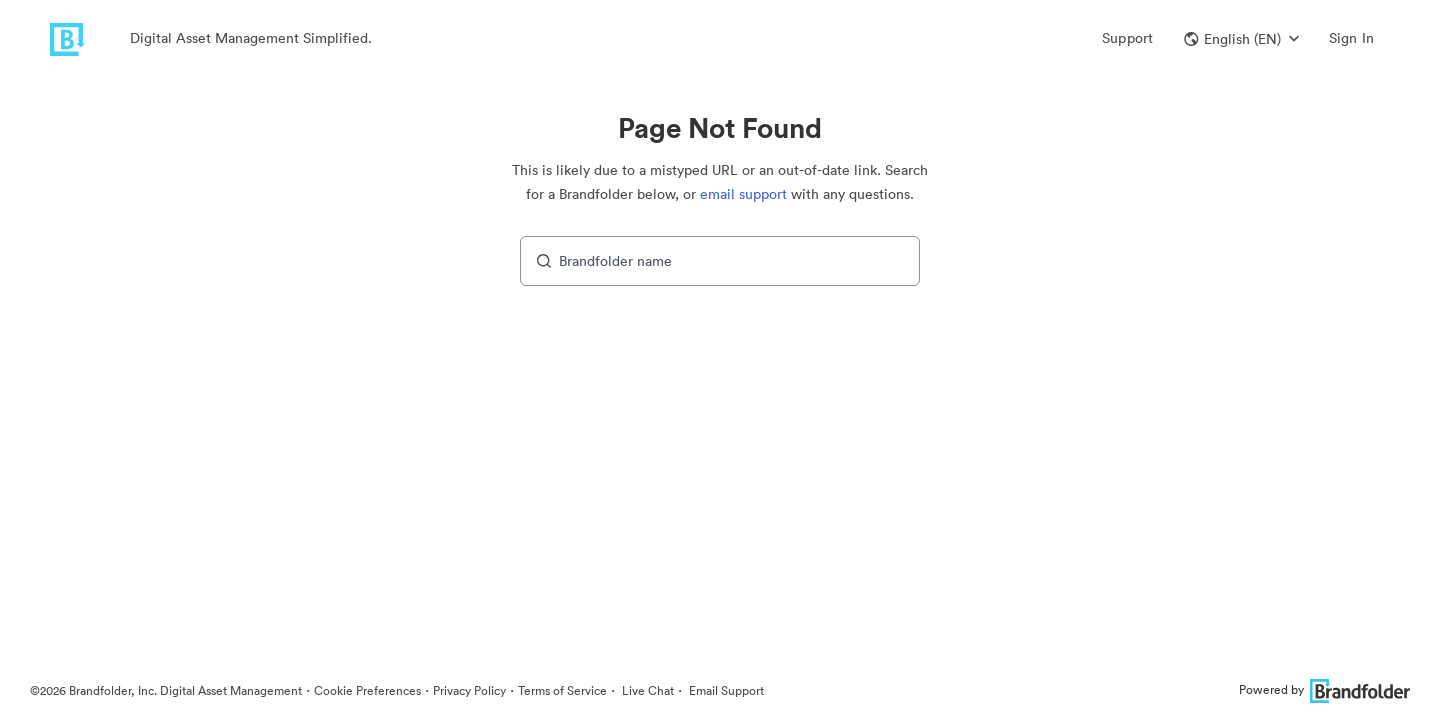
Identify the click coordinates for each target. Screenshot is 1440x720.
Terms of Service (562, 690)
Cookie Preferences (367, 690)
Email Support (725, 690)
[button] (1241, 39)
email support (743, 194)
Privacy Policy (469, 690)
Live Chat (646, 690)
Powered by (1324, 689)
